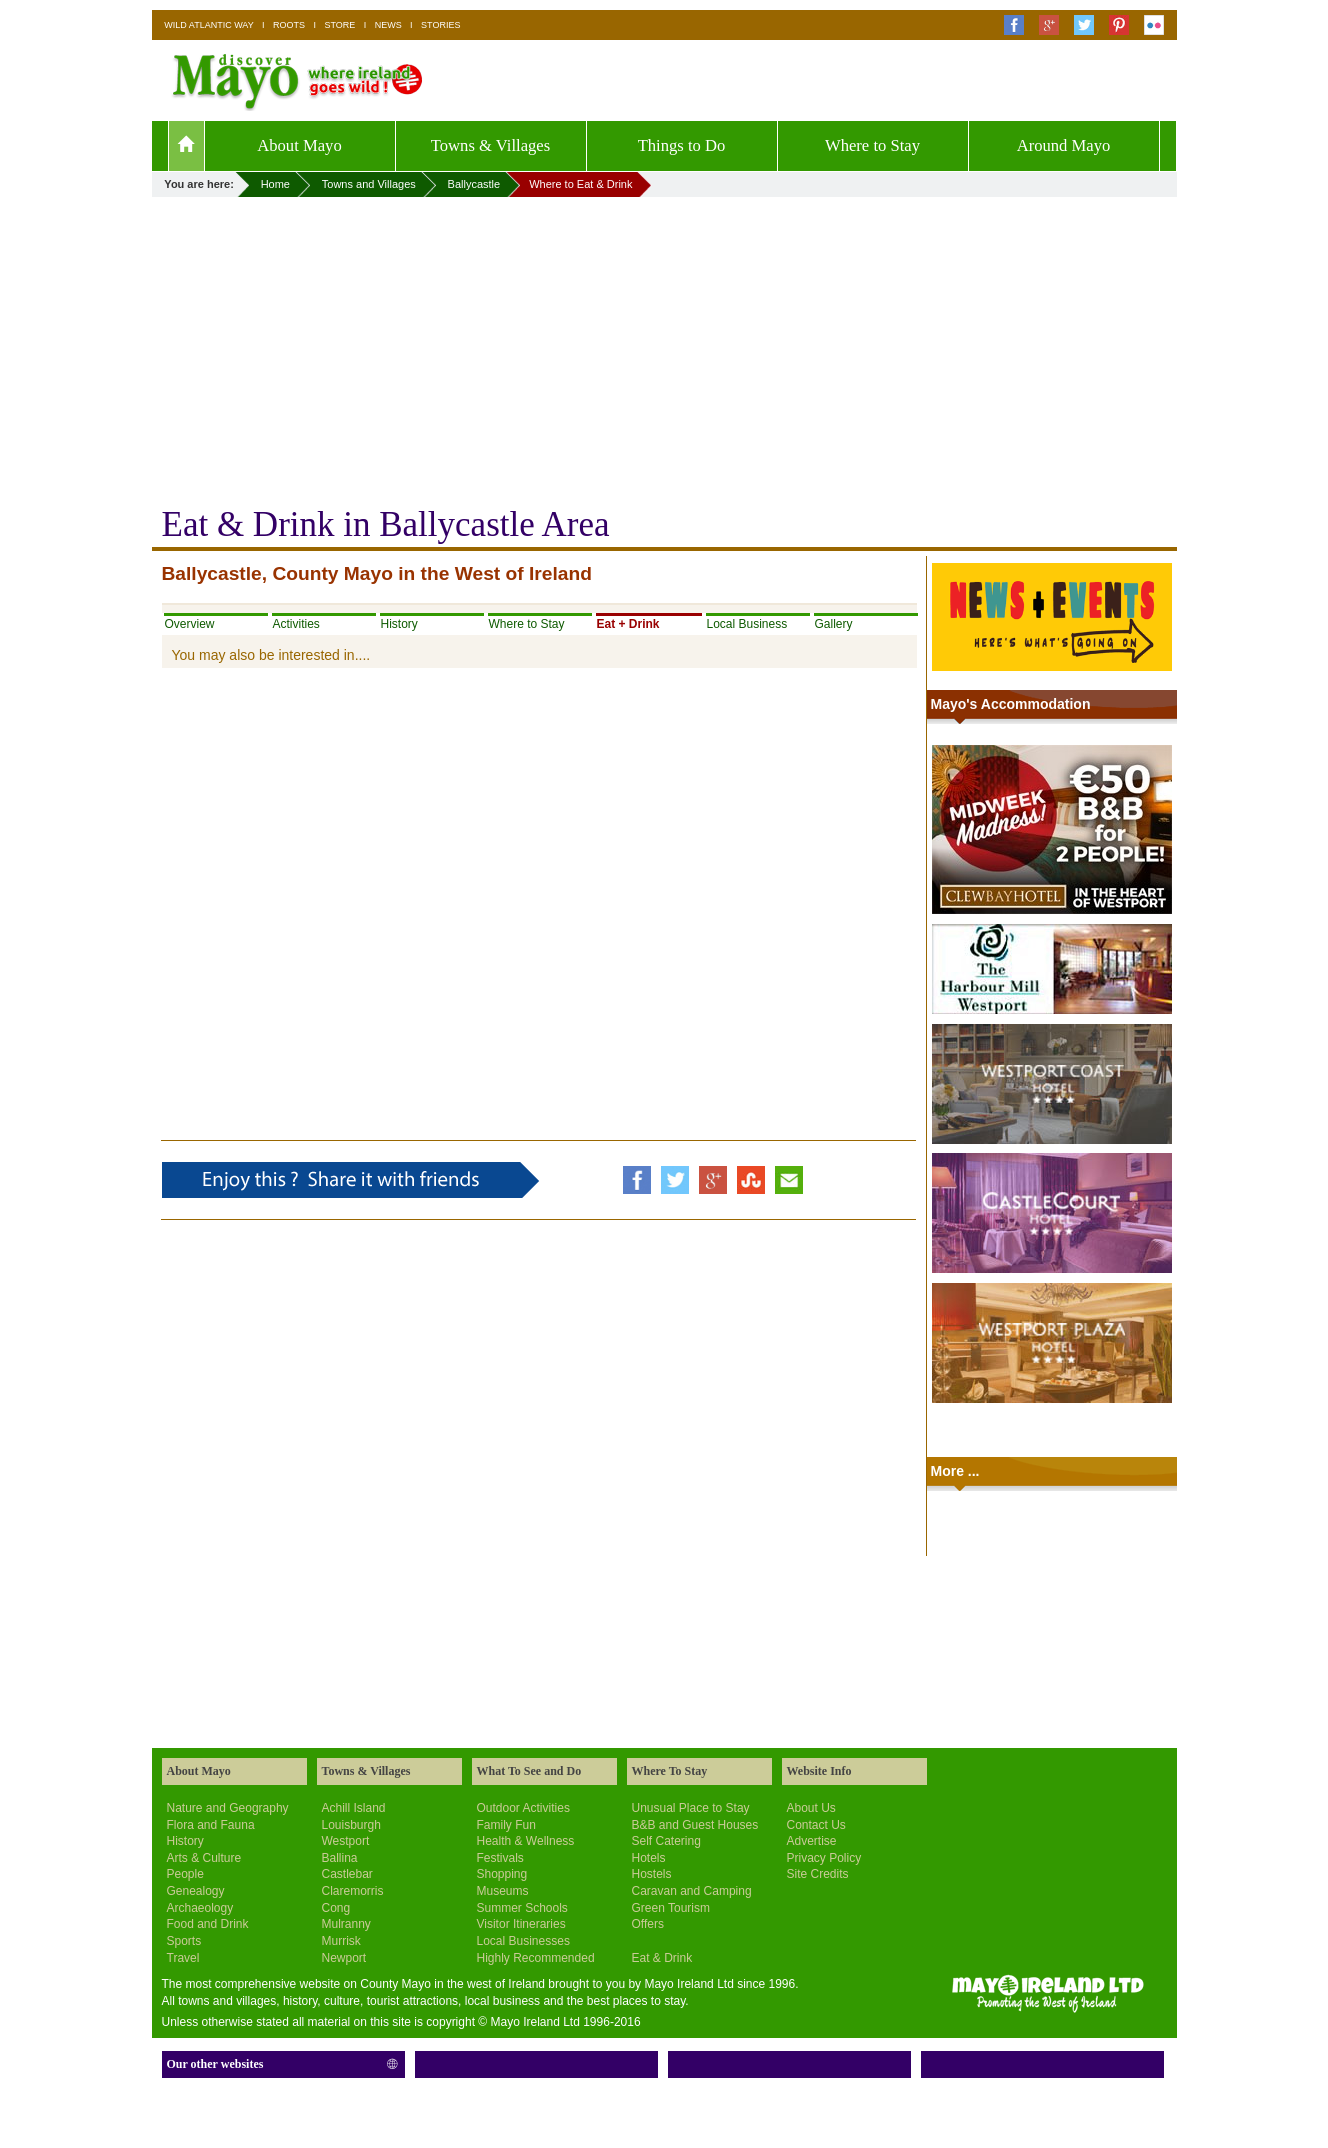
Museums (503, 1891)
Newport (344, 1958)
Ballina (340, 1858)
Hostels (652, 1874)
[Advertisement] (664, 347)
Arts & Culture (204, 1858)
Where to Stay (872, 145)
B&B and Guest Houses (695, 1825)
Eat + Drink (628, 624)
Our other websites (215, 2064)
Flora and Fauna (211, 1825)
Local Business (747, 624)
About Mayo (299, 145)
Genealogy (196, 1891)
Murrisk (341, 1941)
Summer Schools (522, 1908)
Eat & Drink (662, 1958)
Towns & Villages (490, 145)
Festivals (500, 1858)
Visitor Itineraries (521, 1924)
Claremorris (353, 1891)
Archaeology (200, 1908)
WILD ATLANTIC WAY (208, 25)
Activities (296, 624)
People (185, 1874)
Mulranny (346, 1924)
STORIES (440, 25)
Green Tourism (671, 1908)
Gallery (834, 624)
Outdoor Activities (523, 1808)
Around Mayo (1064, 145)
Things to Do (682, 145)
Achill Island (354, 1808)
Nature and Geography (228, 1808)
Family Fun (506, 1825)
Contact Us (816, 1825)
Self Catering (666, 1841)
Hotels (649, 1858)
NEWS (388, 25)
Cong (336, 1908)
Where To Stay (670, 1771)
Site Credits (818, 1874)
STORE (339, 25)
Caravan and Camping (692, 1891)
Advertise (812, 1841)
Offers (648, 1924)
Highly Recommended (536, 1958)
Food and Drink (208, 1924)
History (399, 624)
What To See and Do (529, 1771)
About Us (811, 1808)
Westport (346, 1841)
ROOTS (289, 25)
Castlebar (347, 1874)
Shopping (502, 1874)
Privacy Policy (824, 1858)
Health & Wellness (526, 1841)
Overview (190, 624)
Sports (184, 1941)
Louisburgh (351, 1825)
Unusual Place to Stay (691, 1808)
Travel (183, 1958)
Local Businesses (523, 1941)
